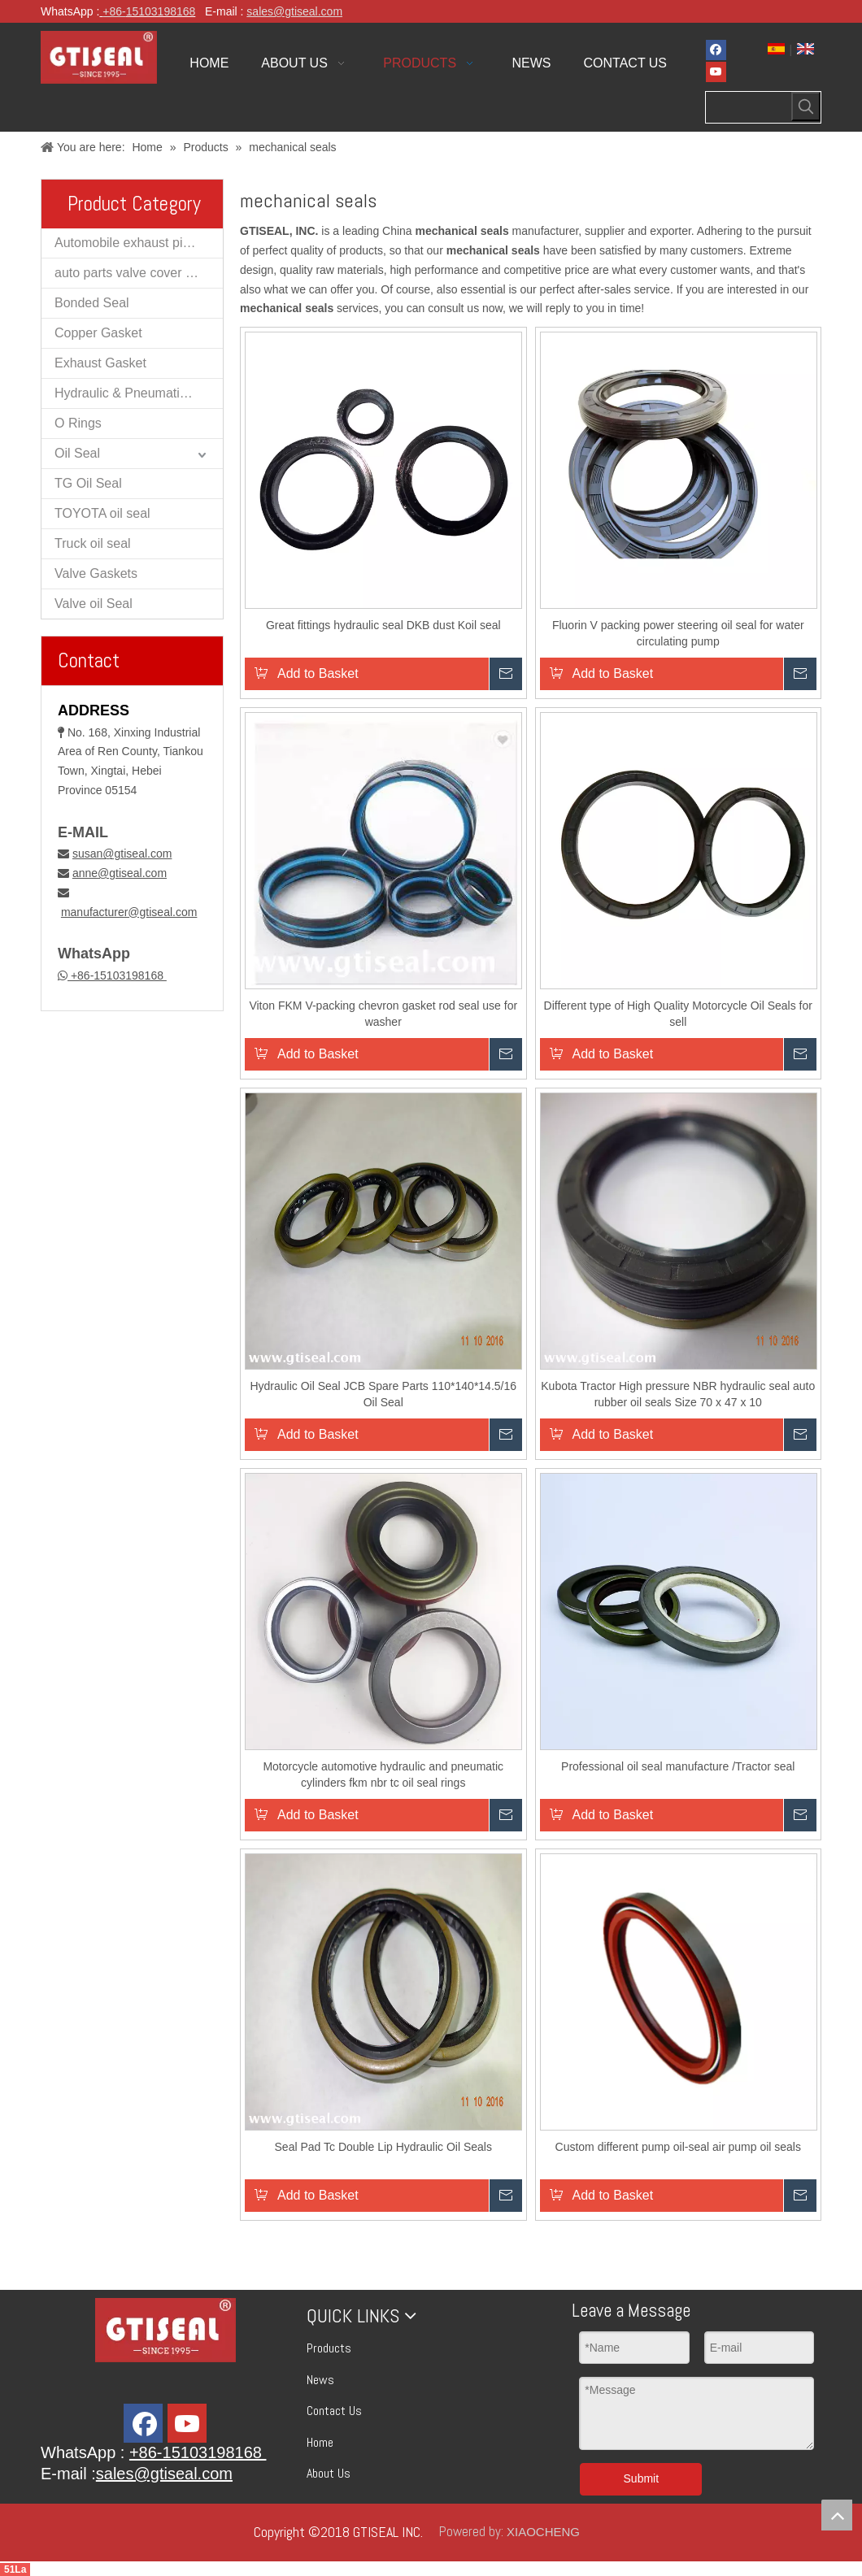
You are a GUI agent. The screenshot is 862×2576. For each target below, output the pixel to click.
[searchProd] (749, 107)
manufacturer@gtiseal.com (129, 912)
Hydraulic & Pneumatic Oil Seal (138, 393)
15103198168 (161, 11)
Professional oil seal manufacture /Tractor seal (678, 1766)
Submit (642, 2478)
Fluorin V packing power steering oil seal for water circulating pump (678, 633)
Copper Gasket (98, 333)
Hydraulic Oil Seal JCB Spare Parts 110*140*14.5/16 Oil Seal (383, 1394)
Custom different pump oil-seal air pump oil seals (678, 2146)
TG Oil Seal (88, 483)
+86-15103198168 (117, 975)
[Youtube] (716, 72)
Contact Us (334, 2410)
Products (329, 2348)
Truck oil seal (92, 543)
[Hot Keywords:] (806, 106)
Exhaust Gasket (100, 363)
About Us (328, 2473)
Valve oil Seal (93, 603)
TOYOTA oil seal (102, 513)
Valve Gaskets (95, 573)
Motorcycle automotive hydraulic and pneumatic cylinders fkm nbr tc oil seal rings (383, 1774)
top (836, 2515)
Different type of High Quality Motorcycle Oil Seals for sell (678, 1013)
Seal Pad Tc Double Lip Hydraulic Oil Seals (383, 2146)
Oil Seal (77, 453)
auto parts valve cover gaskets (138, 273)
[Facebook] (716, 50)
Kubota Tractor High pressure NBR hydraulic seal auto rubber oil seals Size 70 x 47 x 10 (678, 1394)
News (320, 2379)
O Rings (78, 423)
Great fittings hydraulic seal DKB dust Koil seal (383, 625)
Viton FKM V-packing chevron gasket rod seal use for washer (383, 1013)
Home (320, 2442)
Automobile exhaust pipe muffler (138, 243)
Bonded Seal (91, 303)
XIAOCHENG (543, 2532)
